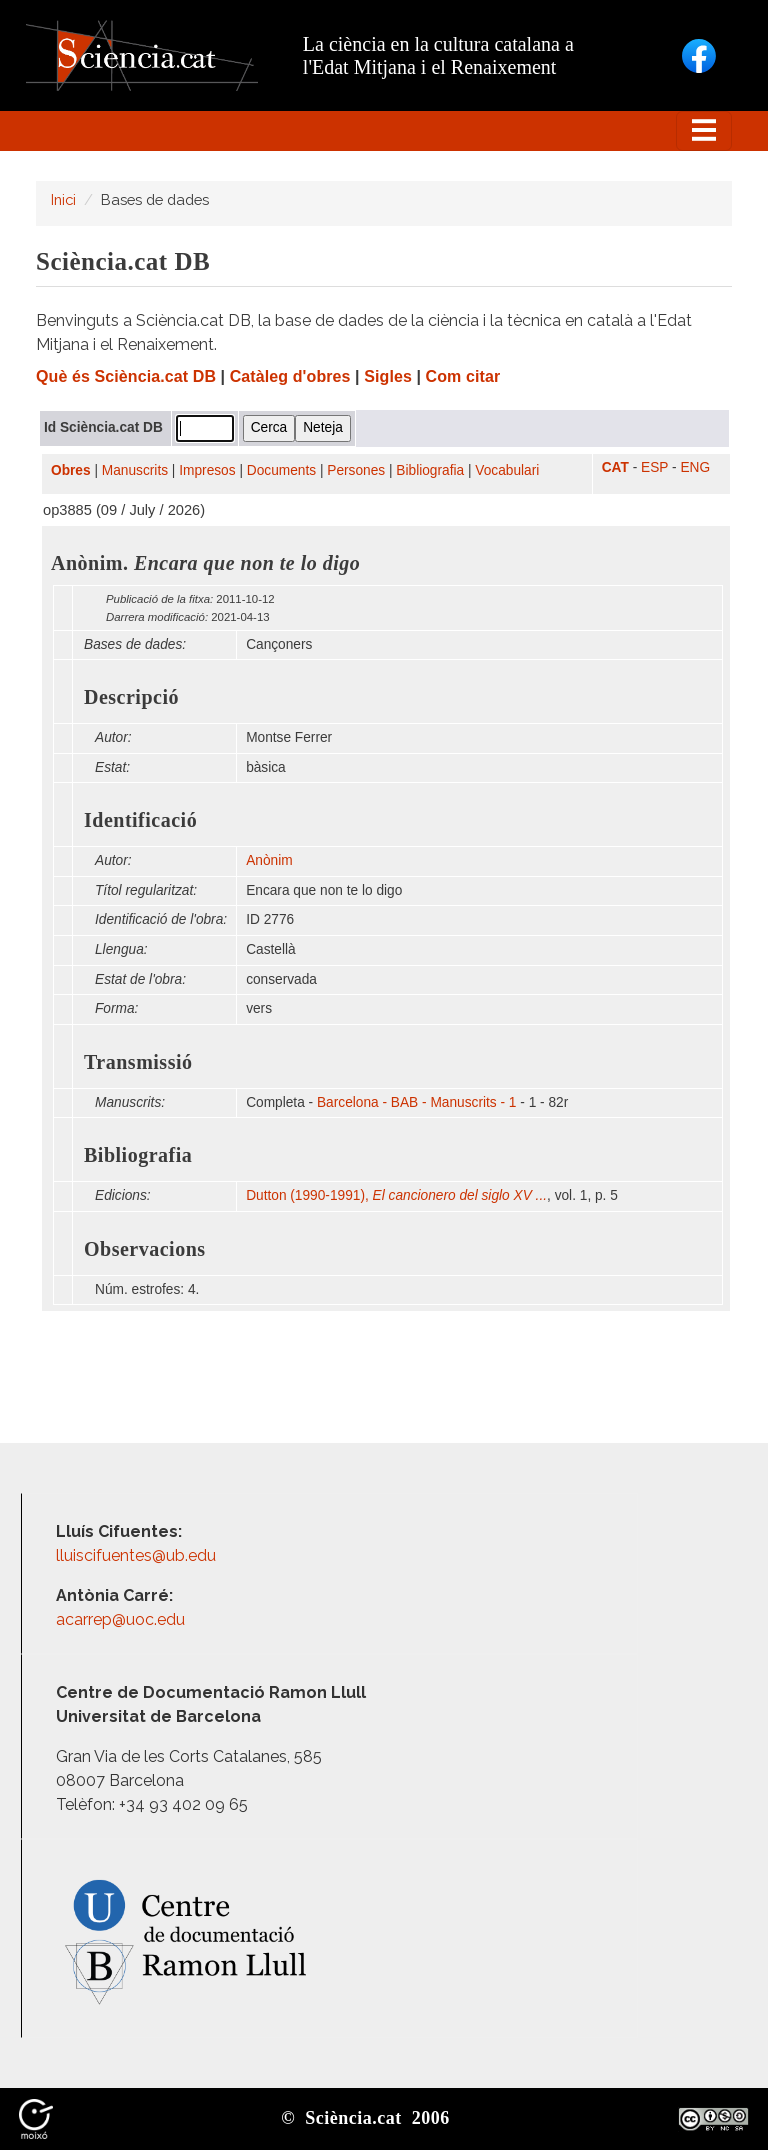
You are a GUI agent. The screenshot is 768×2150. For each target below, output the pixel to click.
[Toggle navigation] (704, 131)
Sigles (388, 376)
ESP (654, 467)
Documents (281, 470)
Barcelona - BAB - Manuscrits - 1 (417, 1102)
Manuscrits (135, 470)
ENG (695, 467)
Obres (71, 470)
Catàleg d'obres (290, 376)
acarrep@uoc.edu (120, 1619)
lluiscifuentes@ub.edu (138, 1555)
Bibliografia (430, 470)
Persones (356, 470)
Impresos (207, 470)
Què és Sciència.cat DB (126, 376)
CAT (615, 467)
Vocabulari (507, 470)
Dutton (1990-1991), (396, 1195)
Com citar (463, 376)
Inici (63, 199)
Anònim (269, 860)
